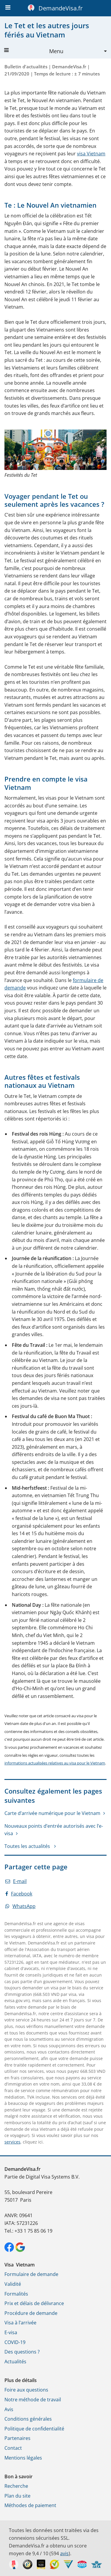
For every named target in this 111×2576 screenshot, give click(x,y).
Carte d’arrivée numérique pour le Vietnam (52, 1813)
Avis (8, 2409)
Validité (12, 2284)
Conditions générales (28, 2419)
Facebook (18, 1893)
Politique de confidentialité (34, 2428)
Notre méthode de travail (32, 2399)
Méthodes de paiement (30, 2505)
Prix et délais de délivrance (34, 2303)
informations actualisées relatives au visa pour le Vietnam (54, 1763)
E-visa (10, 2332)
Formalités (16, 2294)
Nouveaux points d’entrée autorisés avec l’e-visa (53, 1830)
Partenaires (17, 2438)
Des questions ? (22, 2351)
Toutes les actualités (27, 1846)
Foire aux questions (26, 2389)
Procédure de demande (30, 2313)
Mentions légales (23, 2458)
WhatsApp (20, 1906)
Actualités (15, 2361)
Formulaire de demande (31, 2274)
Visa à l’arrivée (20, 2322)
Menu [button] (33, 51)
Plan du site (17, 2496)
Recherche (16, 2486)
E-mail (16, 1881)
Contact (13, 2448)
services (12, 2142)
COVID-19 (14, 2342)
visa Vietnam (91, 153)
